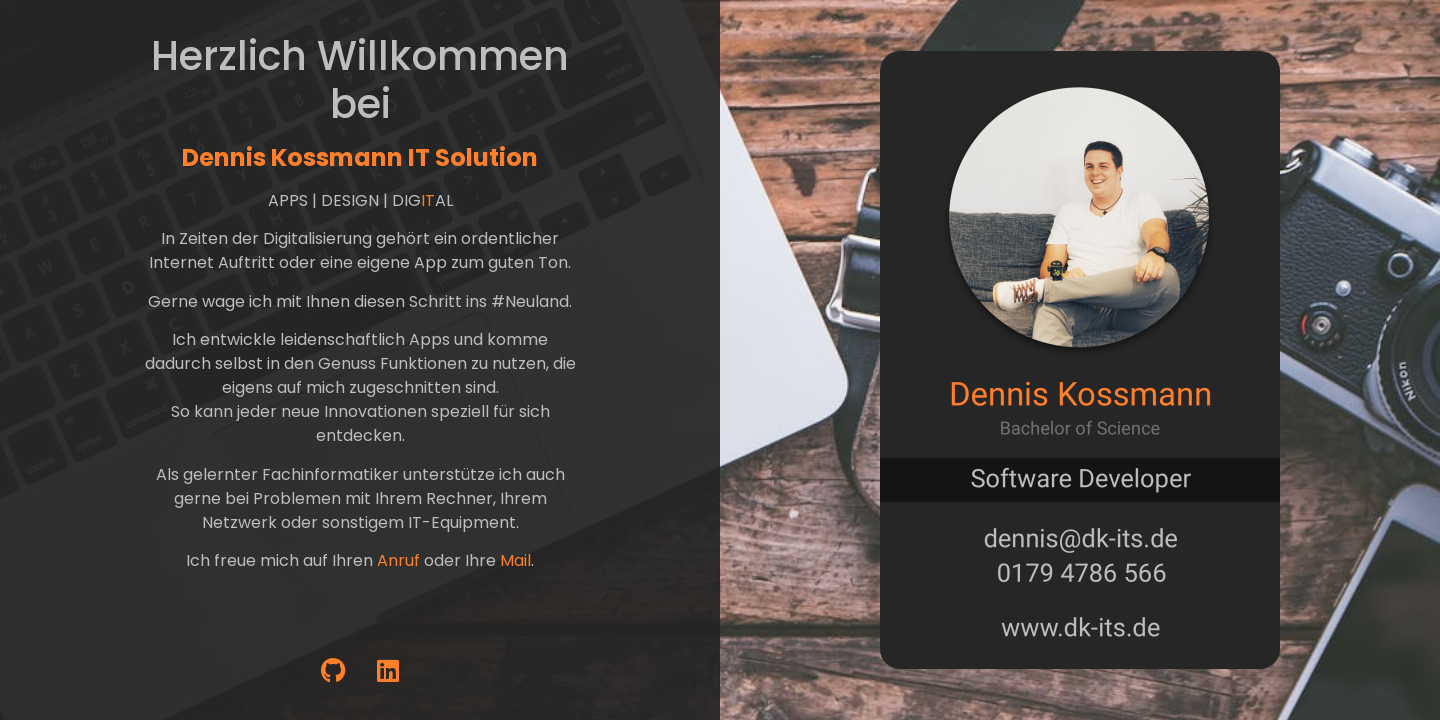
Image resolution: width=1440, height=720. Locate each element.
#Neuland (530, 301)
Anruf (398, 560)
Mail (515, 560)
